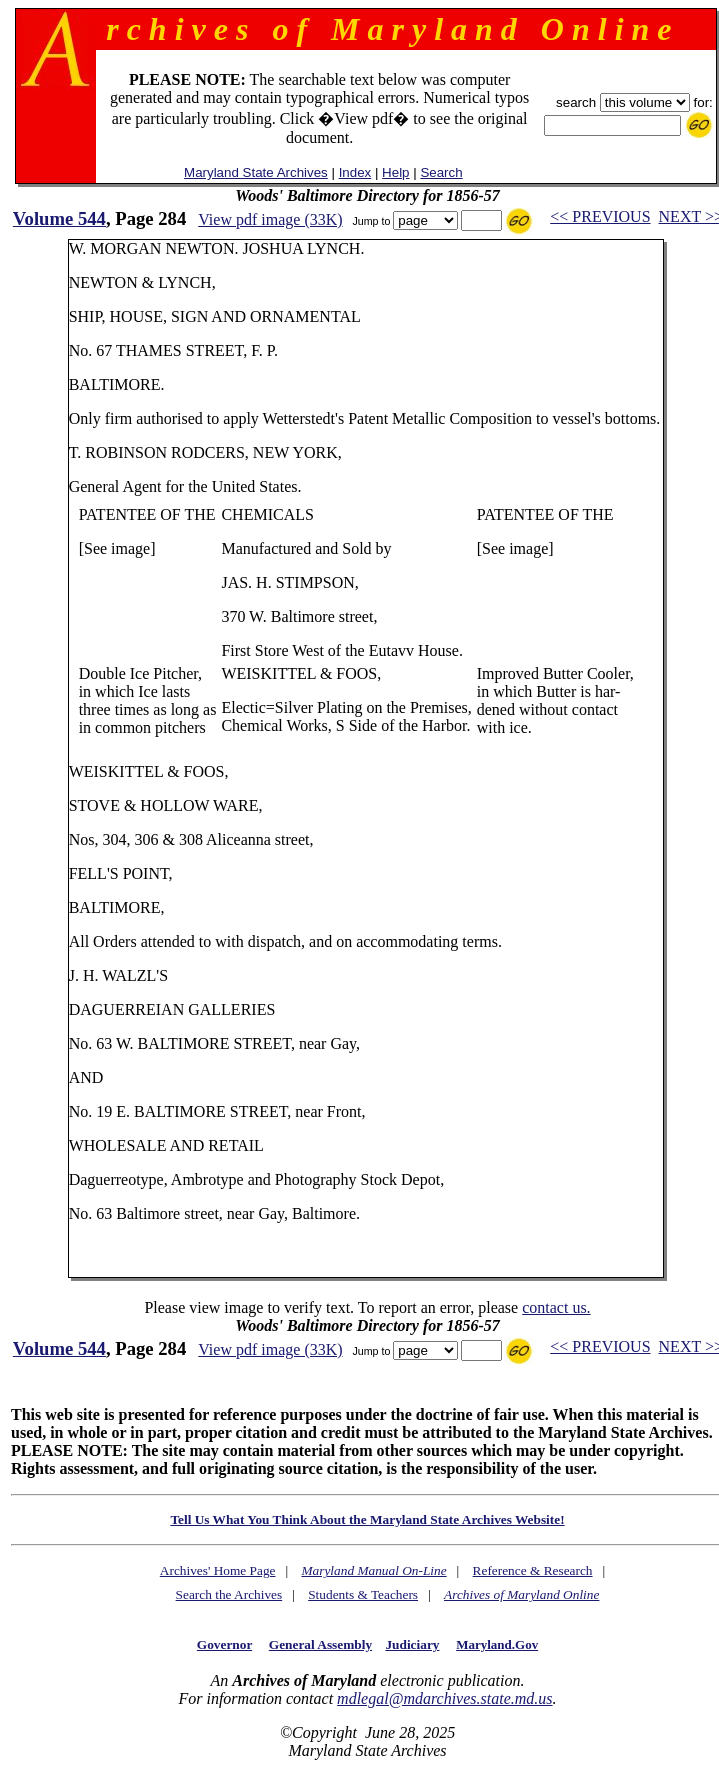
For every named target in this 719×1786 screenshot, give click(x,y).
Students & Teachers (363, 1594)
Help (395, 172)
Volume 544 (59, 218)
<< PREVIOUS (600, 216)
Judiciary (412, 1644)
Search (441, 172)
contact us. (556, 1307)
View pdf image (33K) (270, 219)
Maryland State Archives (256, 172)
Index (355, 172)
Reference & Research (533, 1570)
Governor (224, 1644)
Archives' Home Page (218, 1570)
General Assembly (320, 1644)
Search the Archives (229, 1594)
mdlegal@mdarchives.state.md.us (444, 1698)
